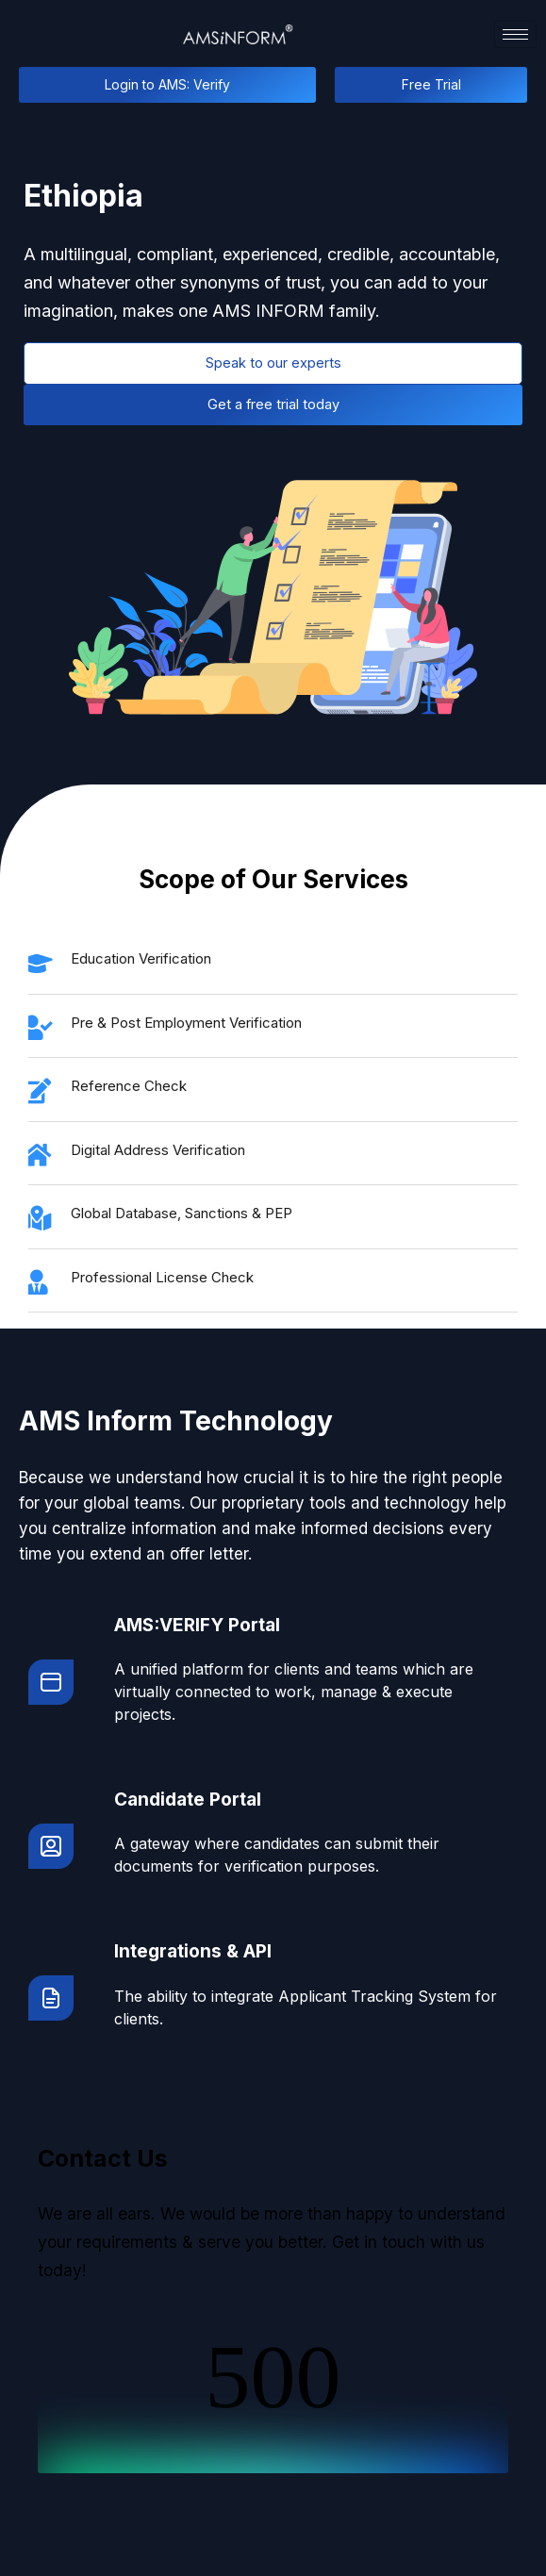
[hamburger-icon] (515, 34)
